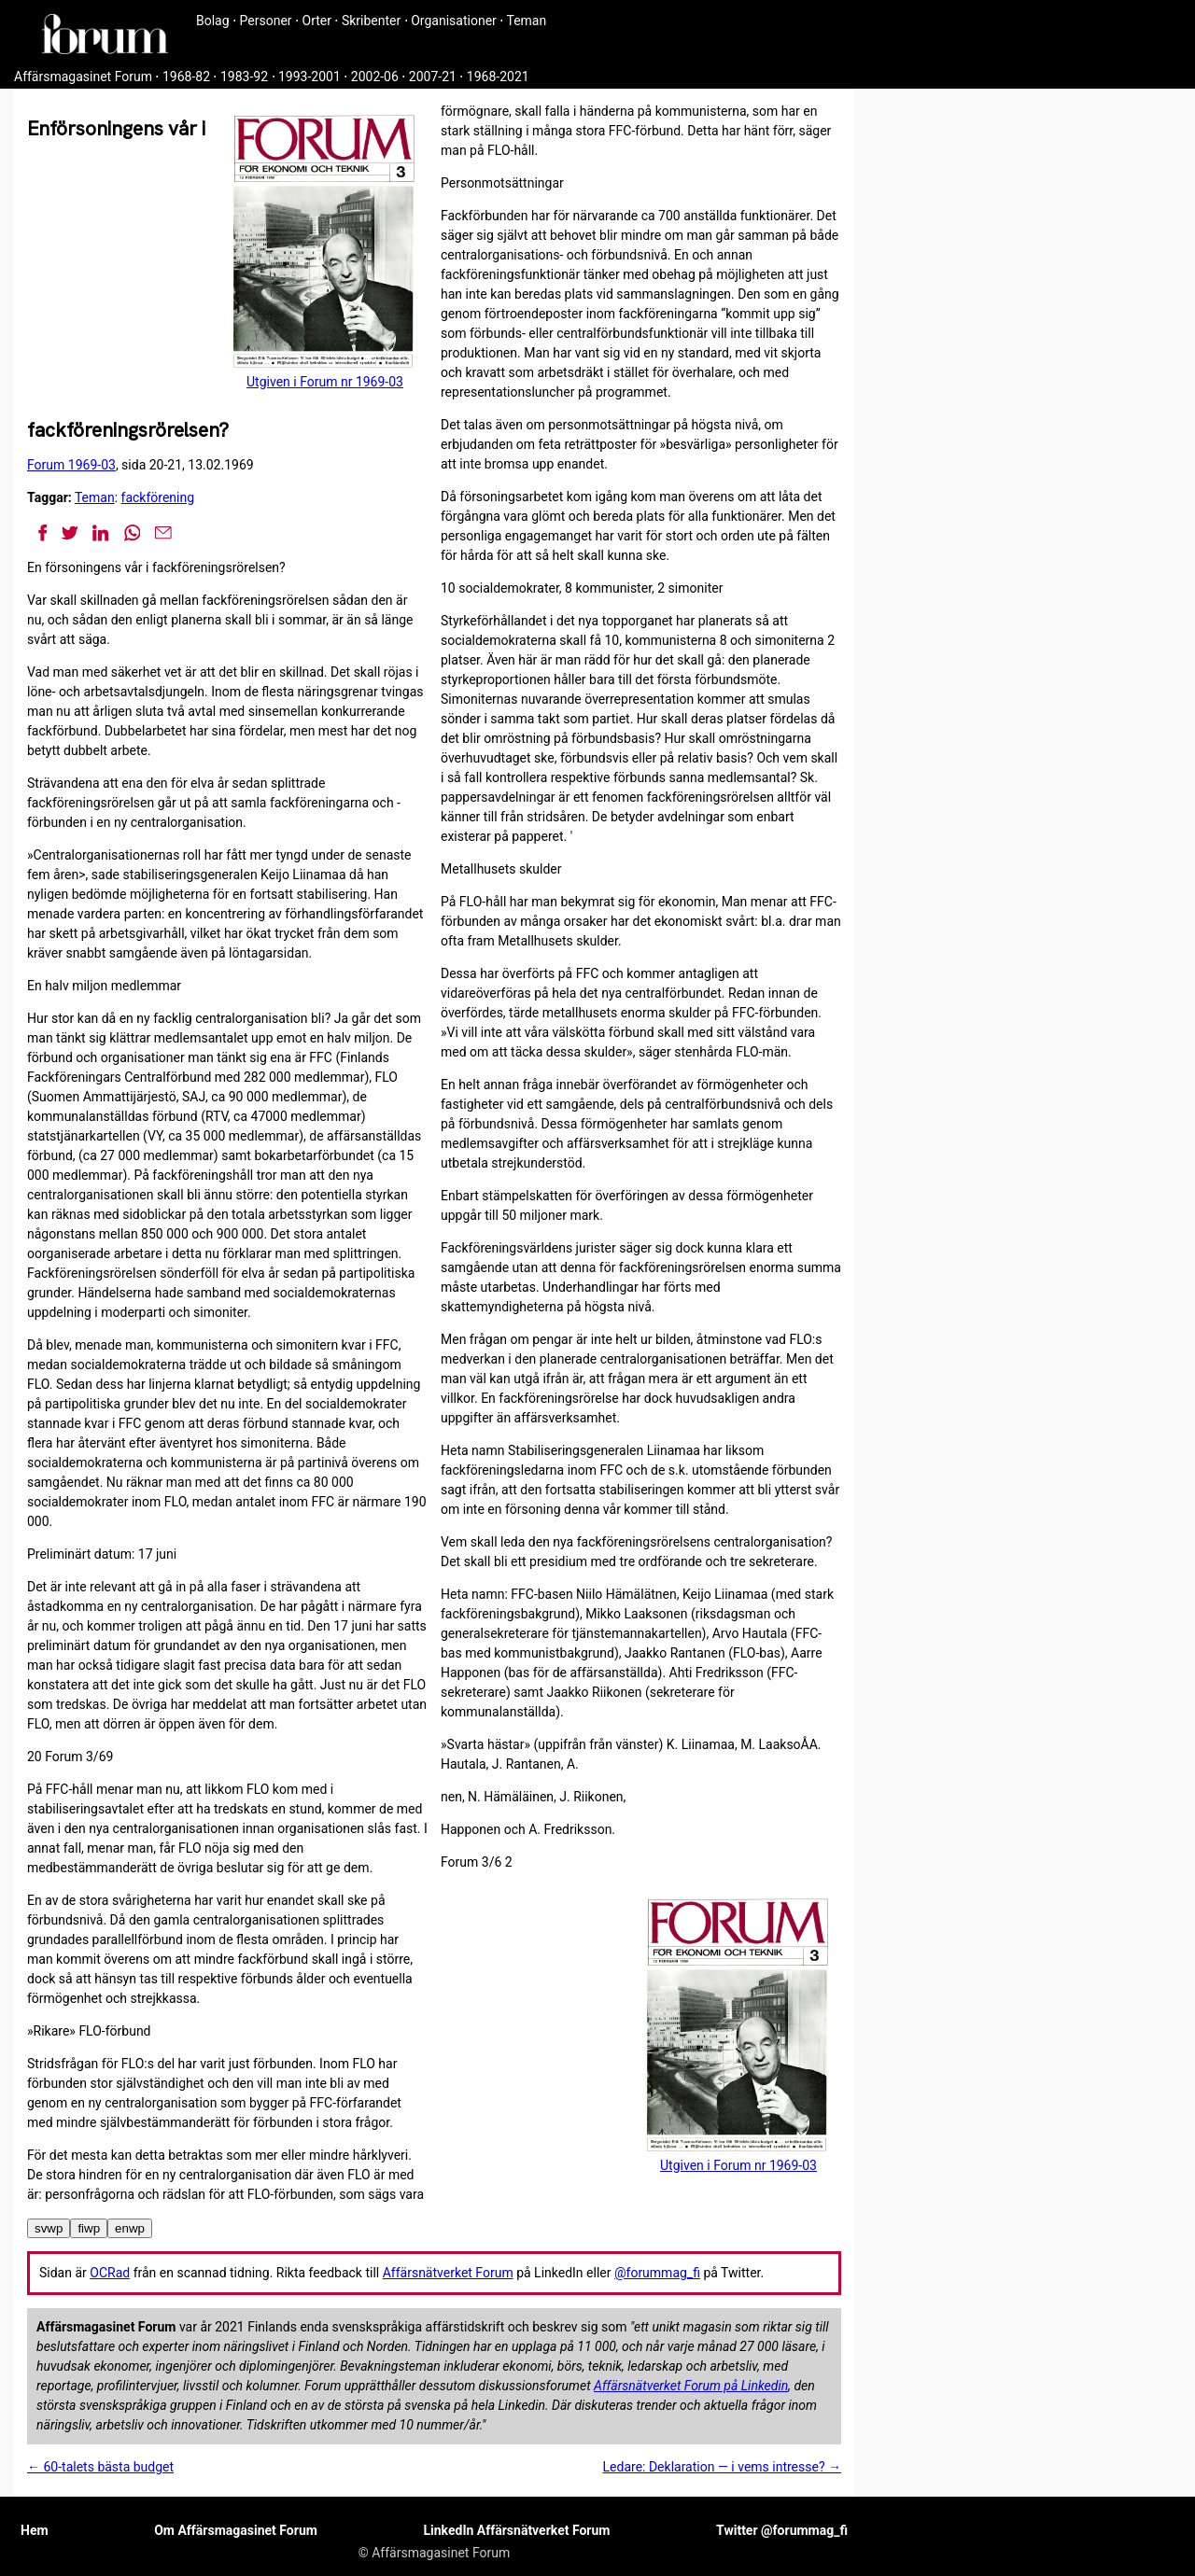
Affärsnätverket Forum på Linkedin (691, 2385)
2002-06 (375, 76)
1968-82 (186, 76)
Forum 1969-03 (71, 464)
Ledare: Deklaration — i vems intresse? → (722, 2466)
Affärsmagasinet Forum (83, 76)
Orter (316, 20)
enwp (130, 2228)
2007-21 (433, 76)
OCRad (110, 2272)
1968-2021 (498, 76)
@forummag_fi (657, 2272)
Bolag (213, 20)
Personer (266, 20)
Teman (526, 20)
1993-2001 (309, 76)
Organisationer (454, 20)
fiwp (88, 2228)
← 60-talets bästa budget (100, 2466)
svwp (49, 2228)
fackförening (158, 497)
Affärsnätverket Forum (448, 2272)
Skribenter (371, 20)
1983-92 (244, 76)
